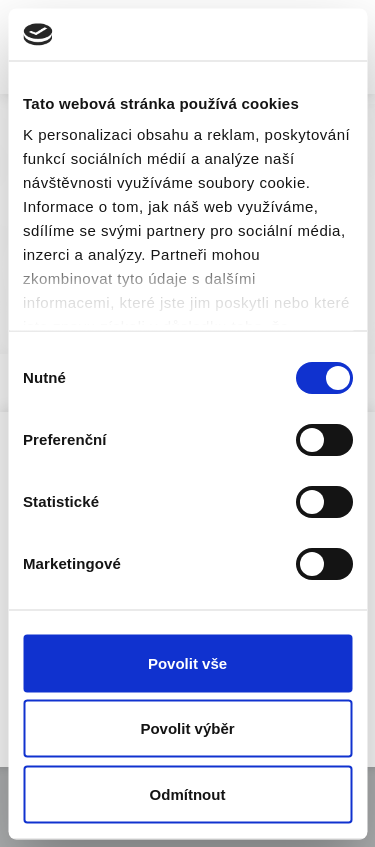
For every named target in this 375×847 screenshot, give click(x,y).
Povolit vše (187, 662)
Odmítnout (188, 793)
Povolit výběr (187, 728)
